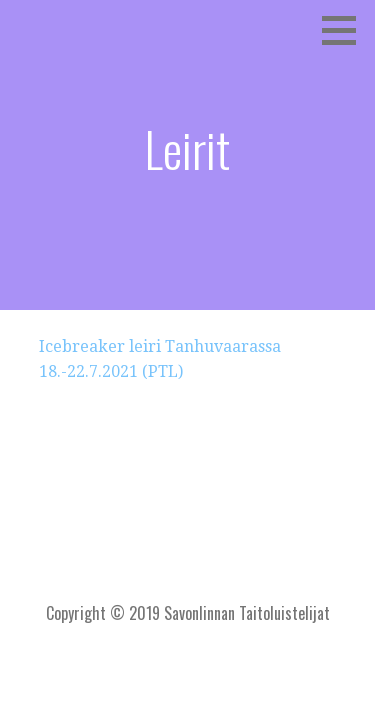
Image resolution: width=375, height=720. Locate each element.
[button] (346, 30)
